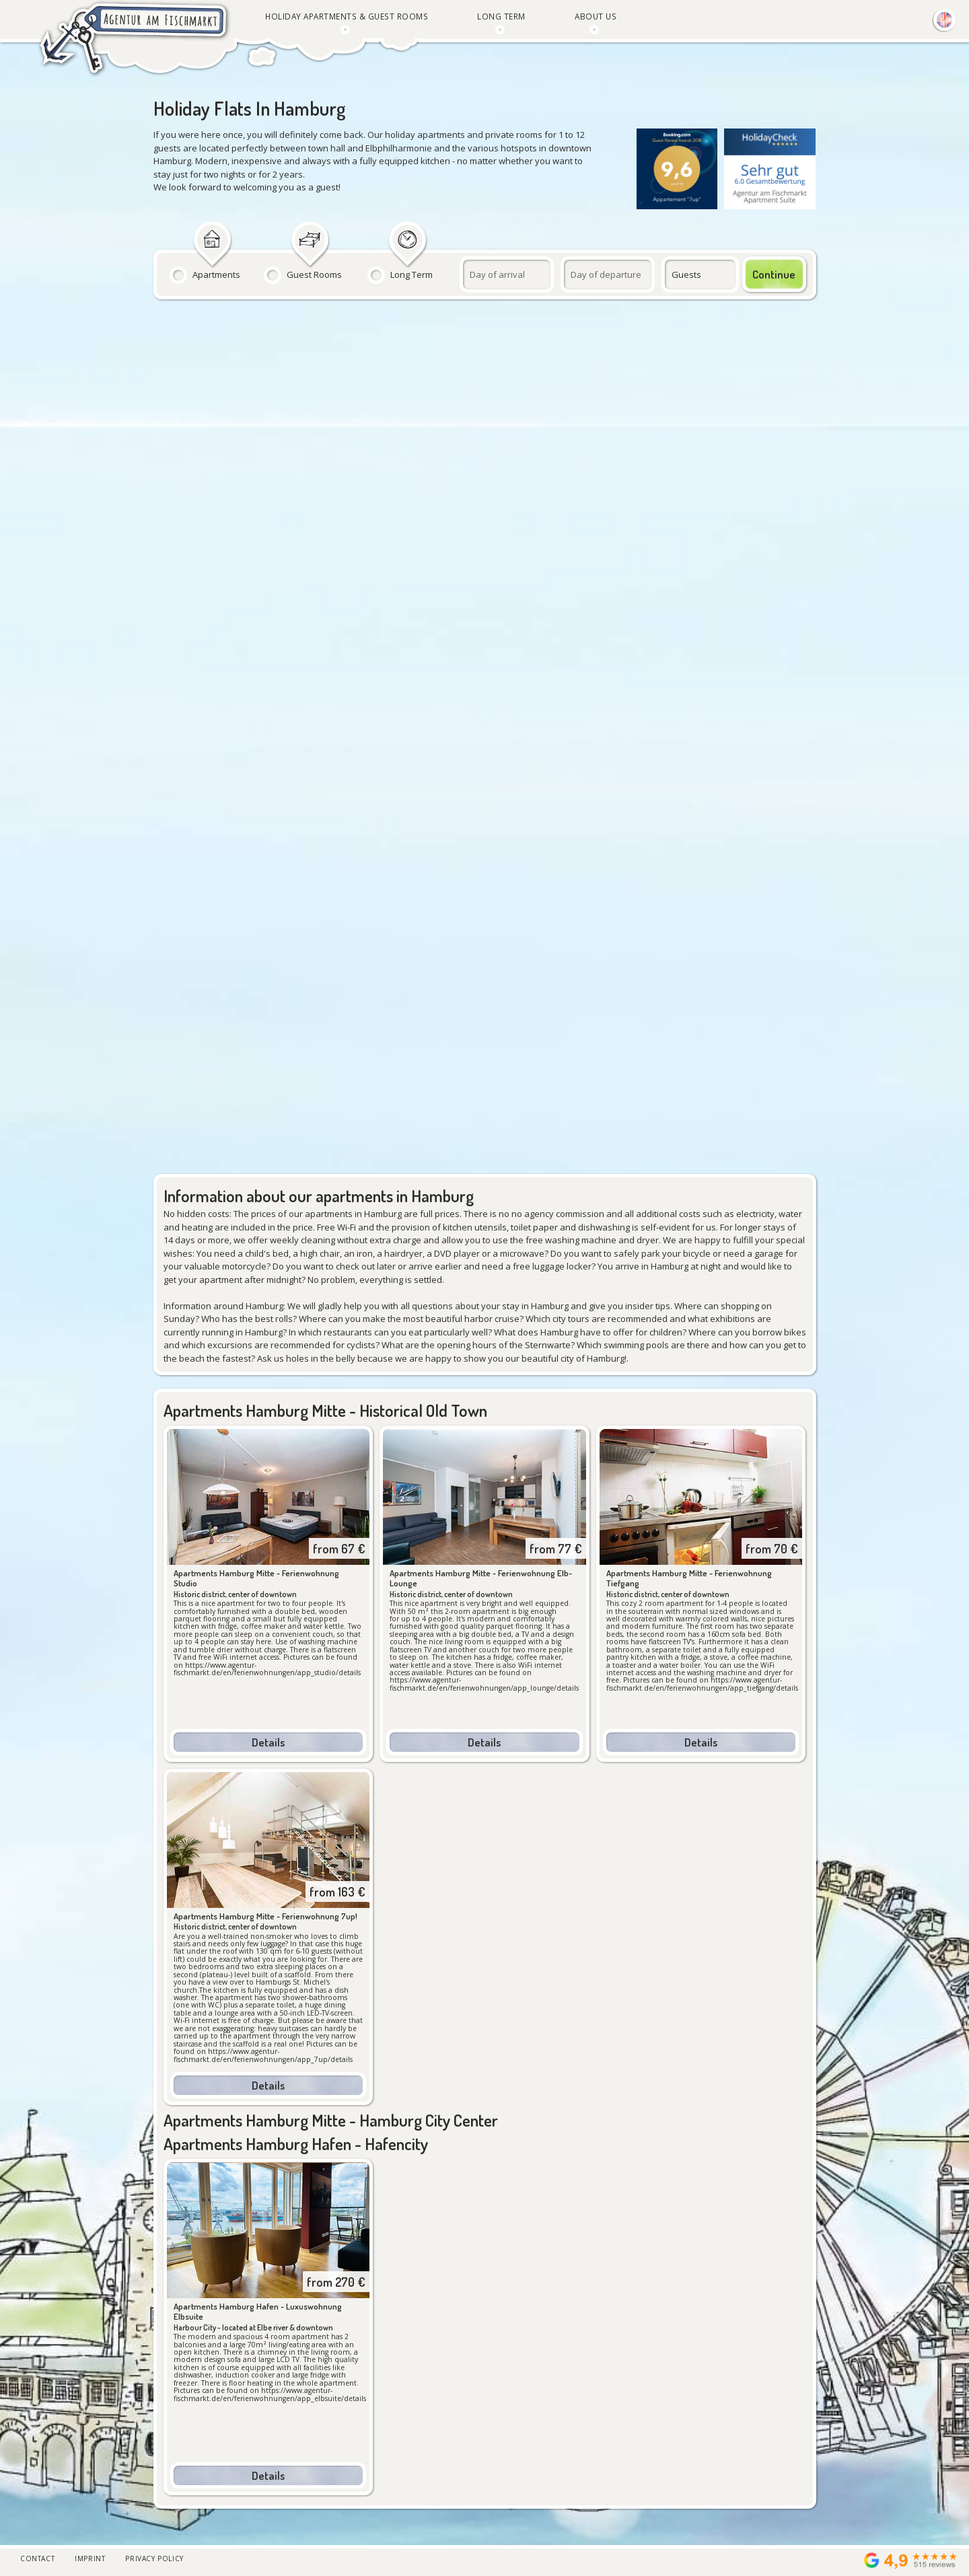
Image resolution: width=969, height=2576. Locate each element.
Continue (773, 274)
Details (268, 1742)
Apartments (216, 274)
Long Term (411, 274)
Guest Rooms (314, 274)
